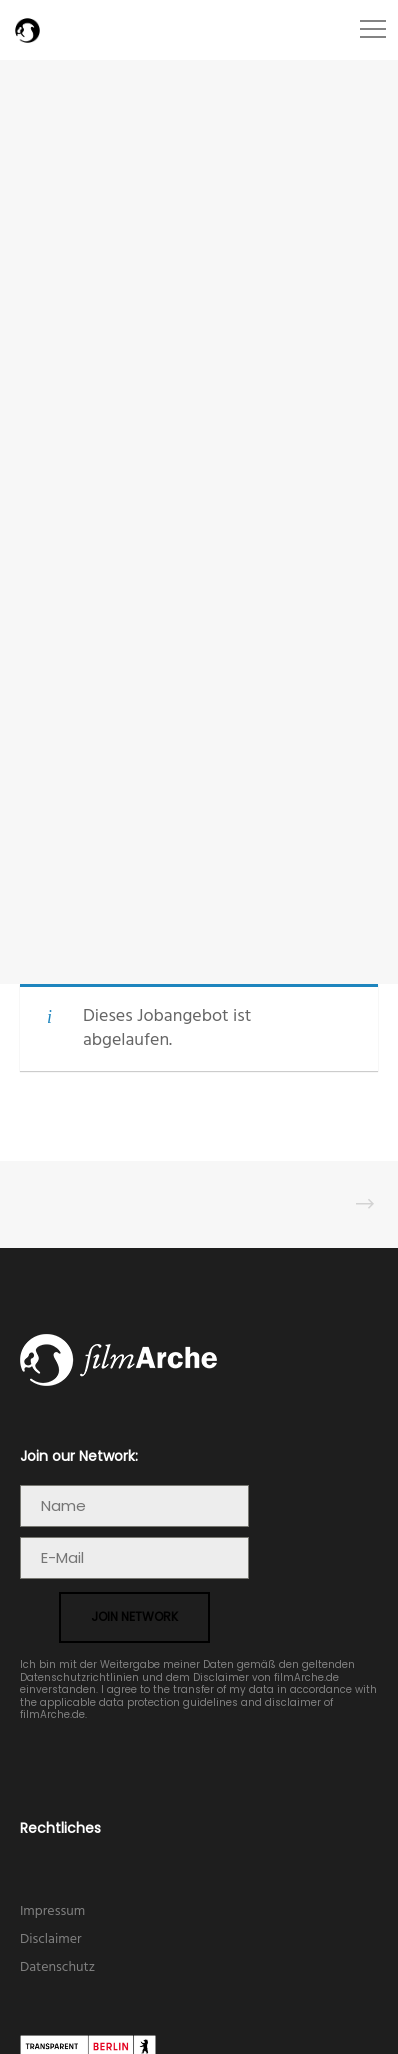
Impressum (52, 1911)
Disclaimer (51, 1939)
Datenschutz (57, 1967)
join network (134, 1616)
